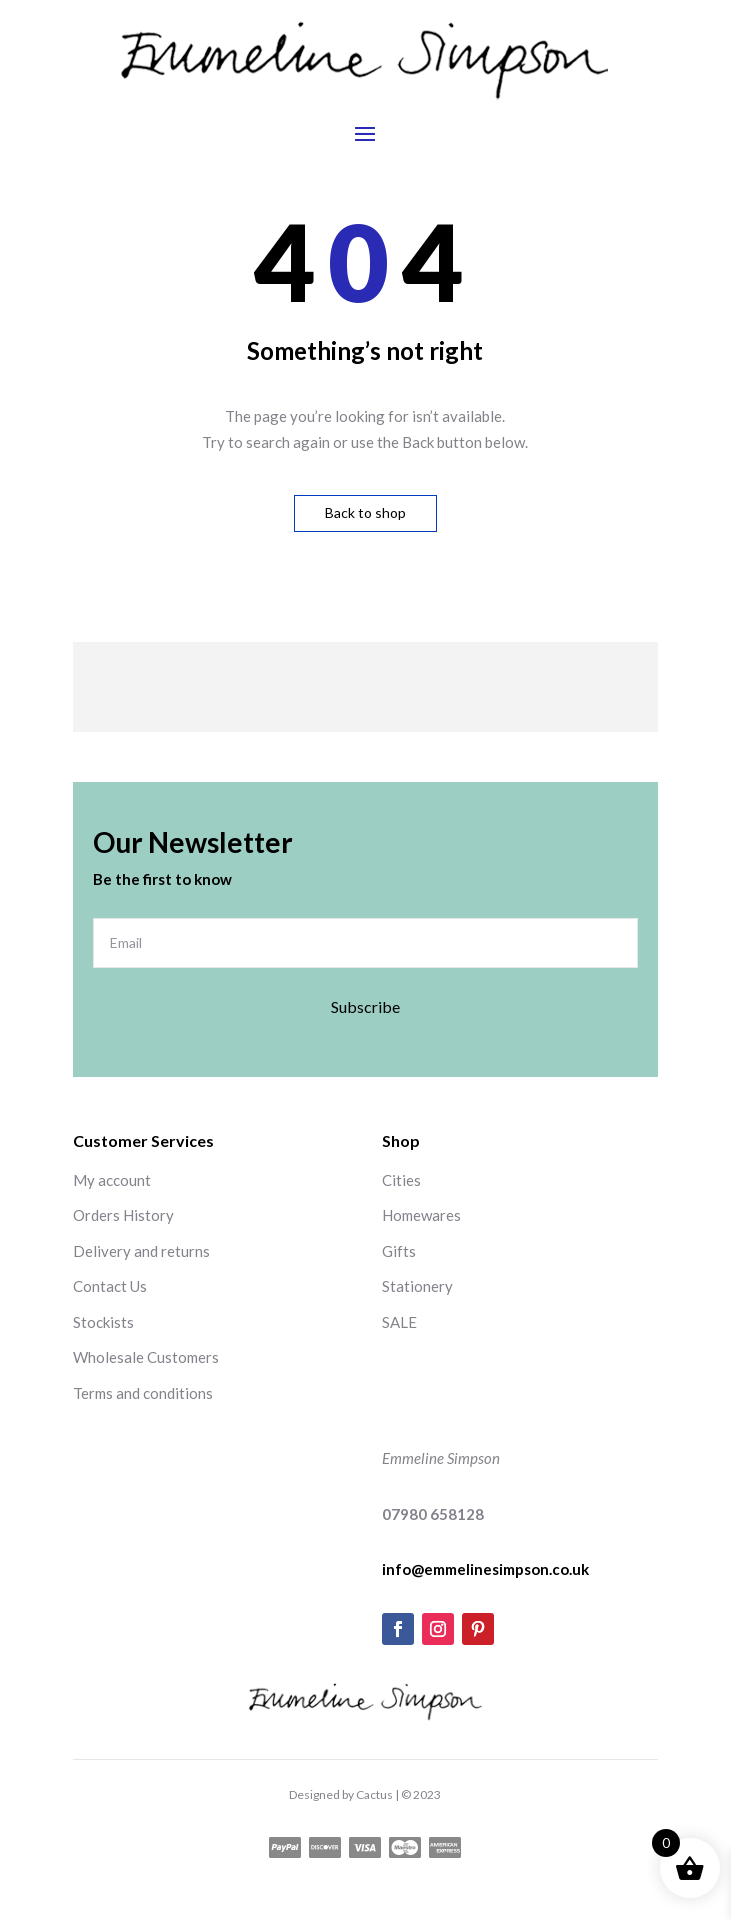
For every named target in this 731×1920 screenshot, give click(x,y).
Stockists (103, 1322)
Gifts (399, 1251)
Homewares (421, 1215)
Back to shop (365, 512)
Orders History (123, 1215)
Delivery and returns (141, 1251)
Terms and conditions (143, 1393)
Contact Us (110, 1286)
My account (112, 1180)
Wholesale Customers (146, 1357)
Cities (401, 1180)
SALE (399, 1322)
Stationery (417, 1286)
